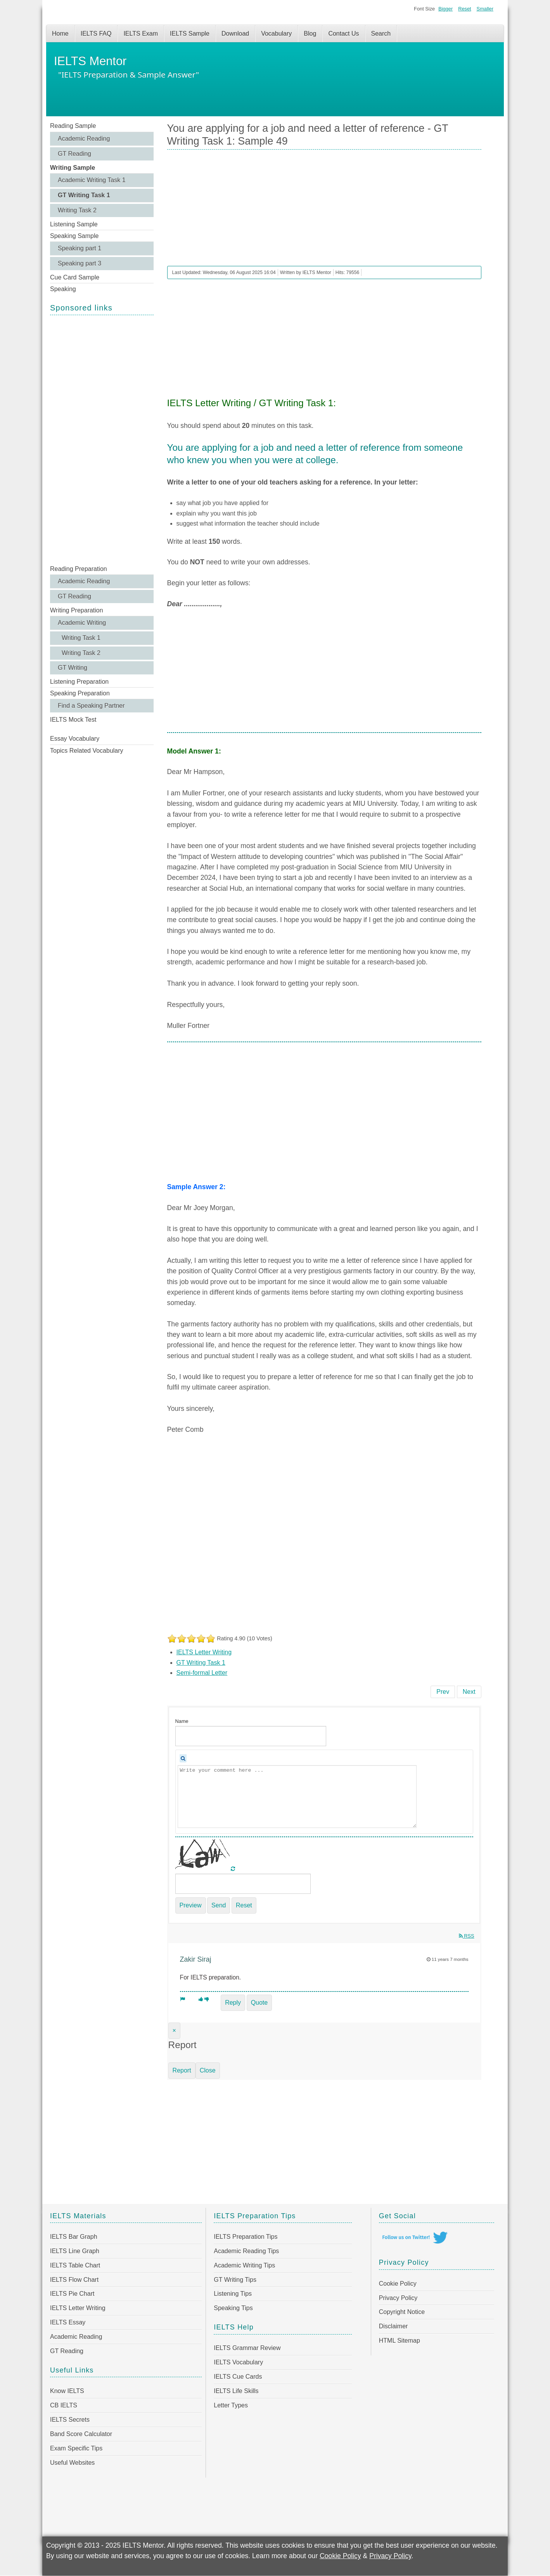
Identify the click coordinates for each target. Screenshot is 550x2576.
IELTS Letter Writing (204, 1652)
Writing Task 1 (81, 638)
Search (381, 33)
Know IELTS (67, 2391)
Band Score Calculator (81, 2434)
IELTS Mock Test (73, 719)
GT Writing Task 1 (84, 195)
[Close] (174, 2031)
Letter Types (231, 2405)
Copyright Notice (402, 2312)
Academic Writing (82, 622)
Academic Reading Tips (246, 2251)
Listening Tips (233, 2293)
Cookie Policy (398, 2283)
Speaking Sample (74, 236)
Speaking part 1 (79, 248)
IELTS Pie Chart (72, 2293)
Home (60, 33)
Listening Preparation (79, 681)
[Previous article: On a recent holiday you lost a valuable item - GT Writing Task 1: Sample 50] (443, 1692)
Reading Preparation (78, 569)
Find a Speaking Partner (91, 705)
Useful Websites (72, 2462)
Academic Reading (84, 138)
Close (208, 2070)
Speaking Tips (233, 2308)
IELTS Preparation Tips (245, 2236)
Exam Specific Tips (76, 2448)
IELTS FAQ (96, 33)
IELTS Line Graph (74, 2251)
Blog (310, 33)
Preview (191, 1905)
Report (182, 2070)
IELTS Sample (189, 33)
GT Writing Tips (235, 2279)
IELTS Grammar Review (247, 2348)
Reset (464, 9)
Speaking (63, 289)
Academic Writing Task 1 (92, 180)
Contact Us (343, 33)
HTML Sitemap (399, 2340)
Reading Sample (73, 125)
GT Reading (74, 153)
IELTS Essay (67, 2322)
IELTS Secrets (70, 2419)
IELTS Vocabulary (238, 2362)
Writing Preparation (76, 610)
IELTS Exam (140, 33)
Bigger (445, 9)
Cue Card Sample (74, 277)
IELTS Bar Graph (73, 2236)
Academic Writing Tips (244, 2265)
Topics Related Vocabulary (86, 750)
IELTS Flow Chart (74, 2279)
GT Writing (72, 667)
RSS (466, 1936)
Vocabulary (276, 33)
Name (182, 1721)
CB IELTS (63, 2405)
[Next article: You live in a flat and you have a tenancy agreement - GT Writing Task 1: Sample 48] (469, 1692)
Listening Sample (74, 224)
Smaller (485, 9)
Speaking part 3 (79, 263)
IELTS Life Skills (236, 2391)
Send (218, 1905)
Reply (233, 2002)
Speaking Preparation (80, 693)
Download (235, 33)
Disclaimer (393, 2326)
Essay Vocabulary (74, 738)
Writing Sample (72, 167)
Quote (259, 2002)
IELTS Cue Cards (238, 2376)
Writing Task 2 (77, 210)
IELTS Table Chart (75, 2265)
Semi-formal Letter (202, 1672)
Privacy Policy (398, 2298)
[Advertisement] (102, 439)
